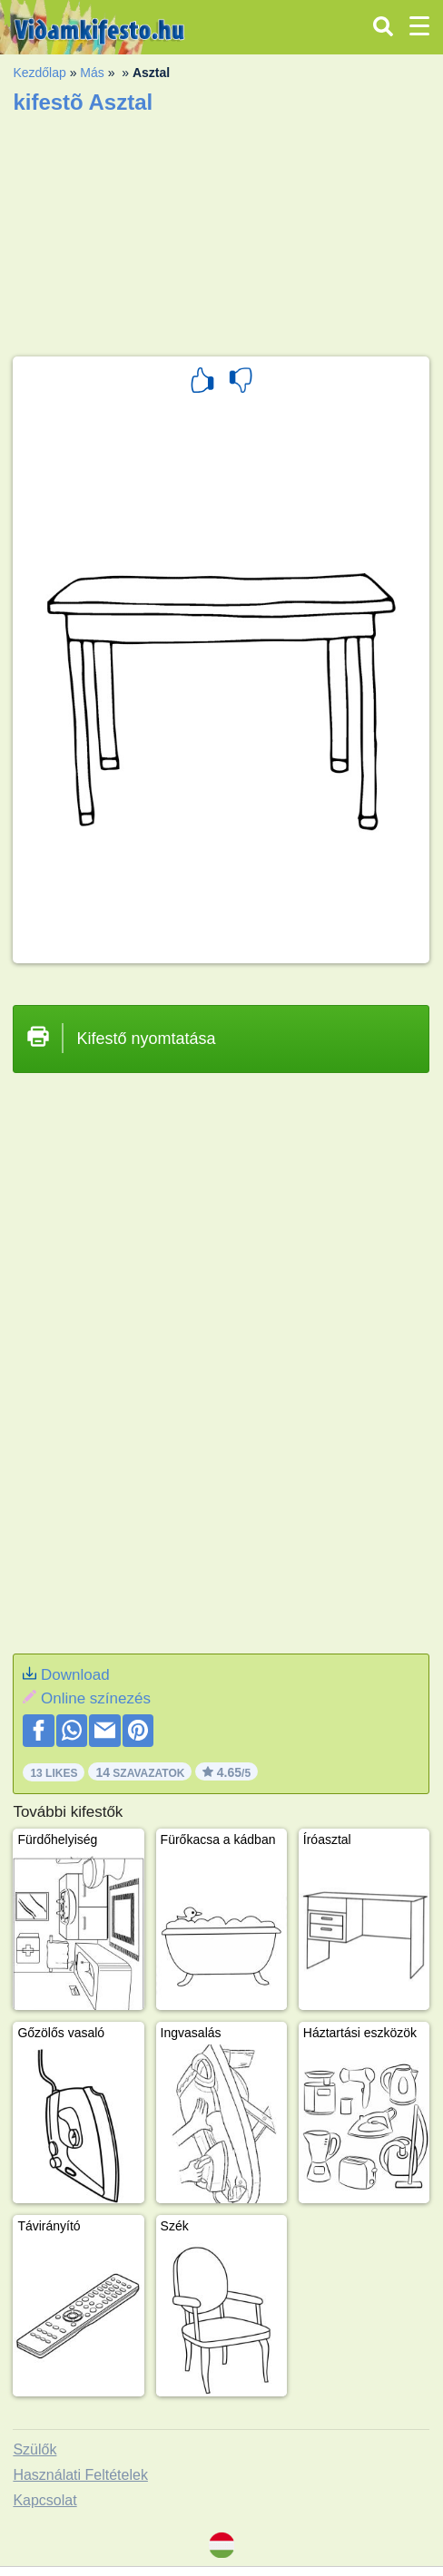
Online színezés (96, 1698)
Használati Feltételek (80, 2475)
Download (75, 1674)
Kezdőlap (39, 72)
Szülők (34, 2449)
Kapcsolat (44, 2500)
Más (91, 72)
